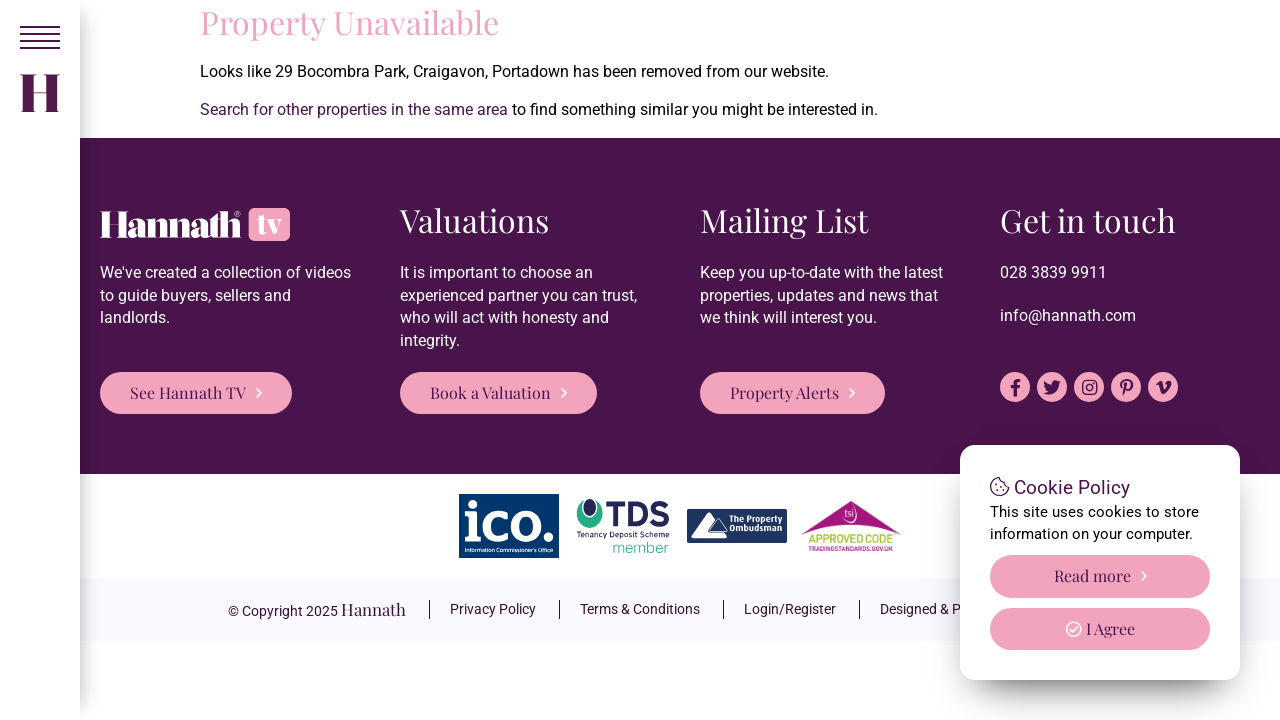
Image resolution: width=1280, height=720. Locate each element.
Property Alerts (784, 392)
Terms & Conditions (640, 609)
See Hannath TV (188, 392)
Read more (1092, 575)
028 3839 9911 (1053, 272)
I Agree (1100, 628)
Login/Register (790, 609)
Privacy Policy (493, 609)
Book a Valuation (490, 392)
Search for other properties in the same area (354, 109)
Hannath (373, 609)
